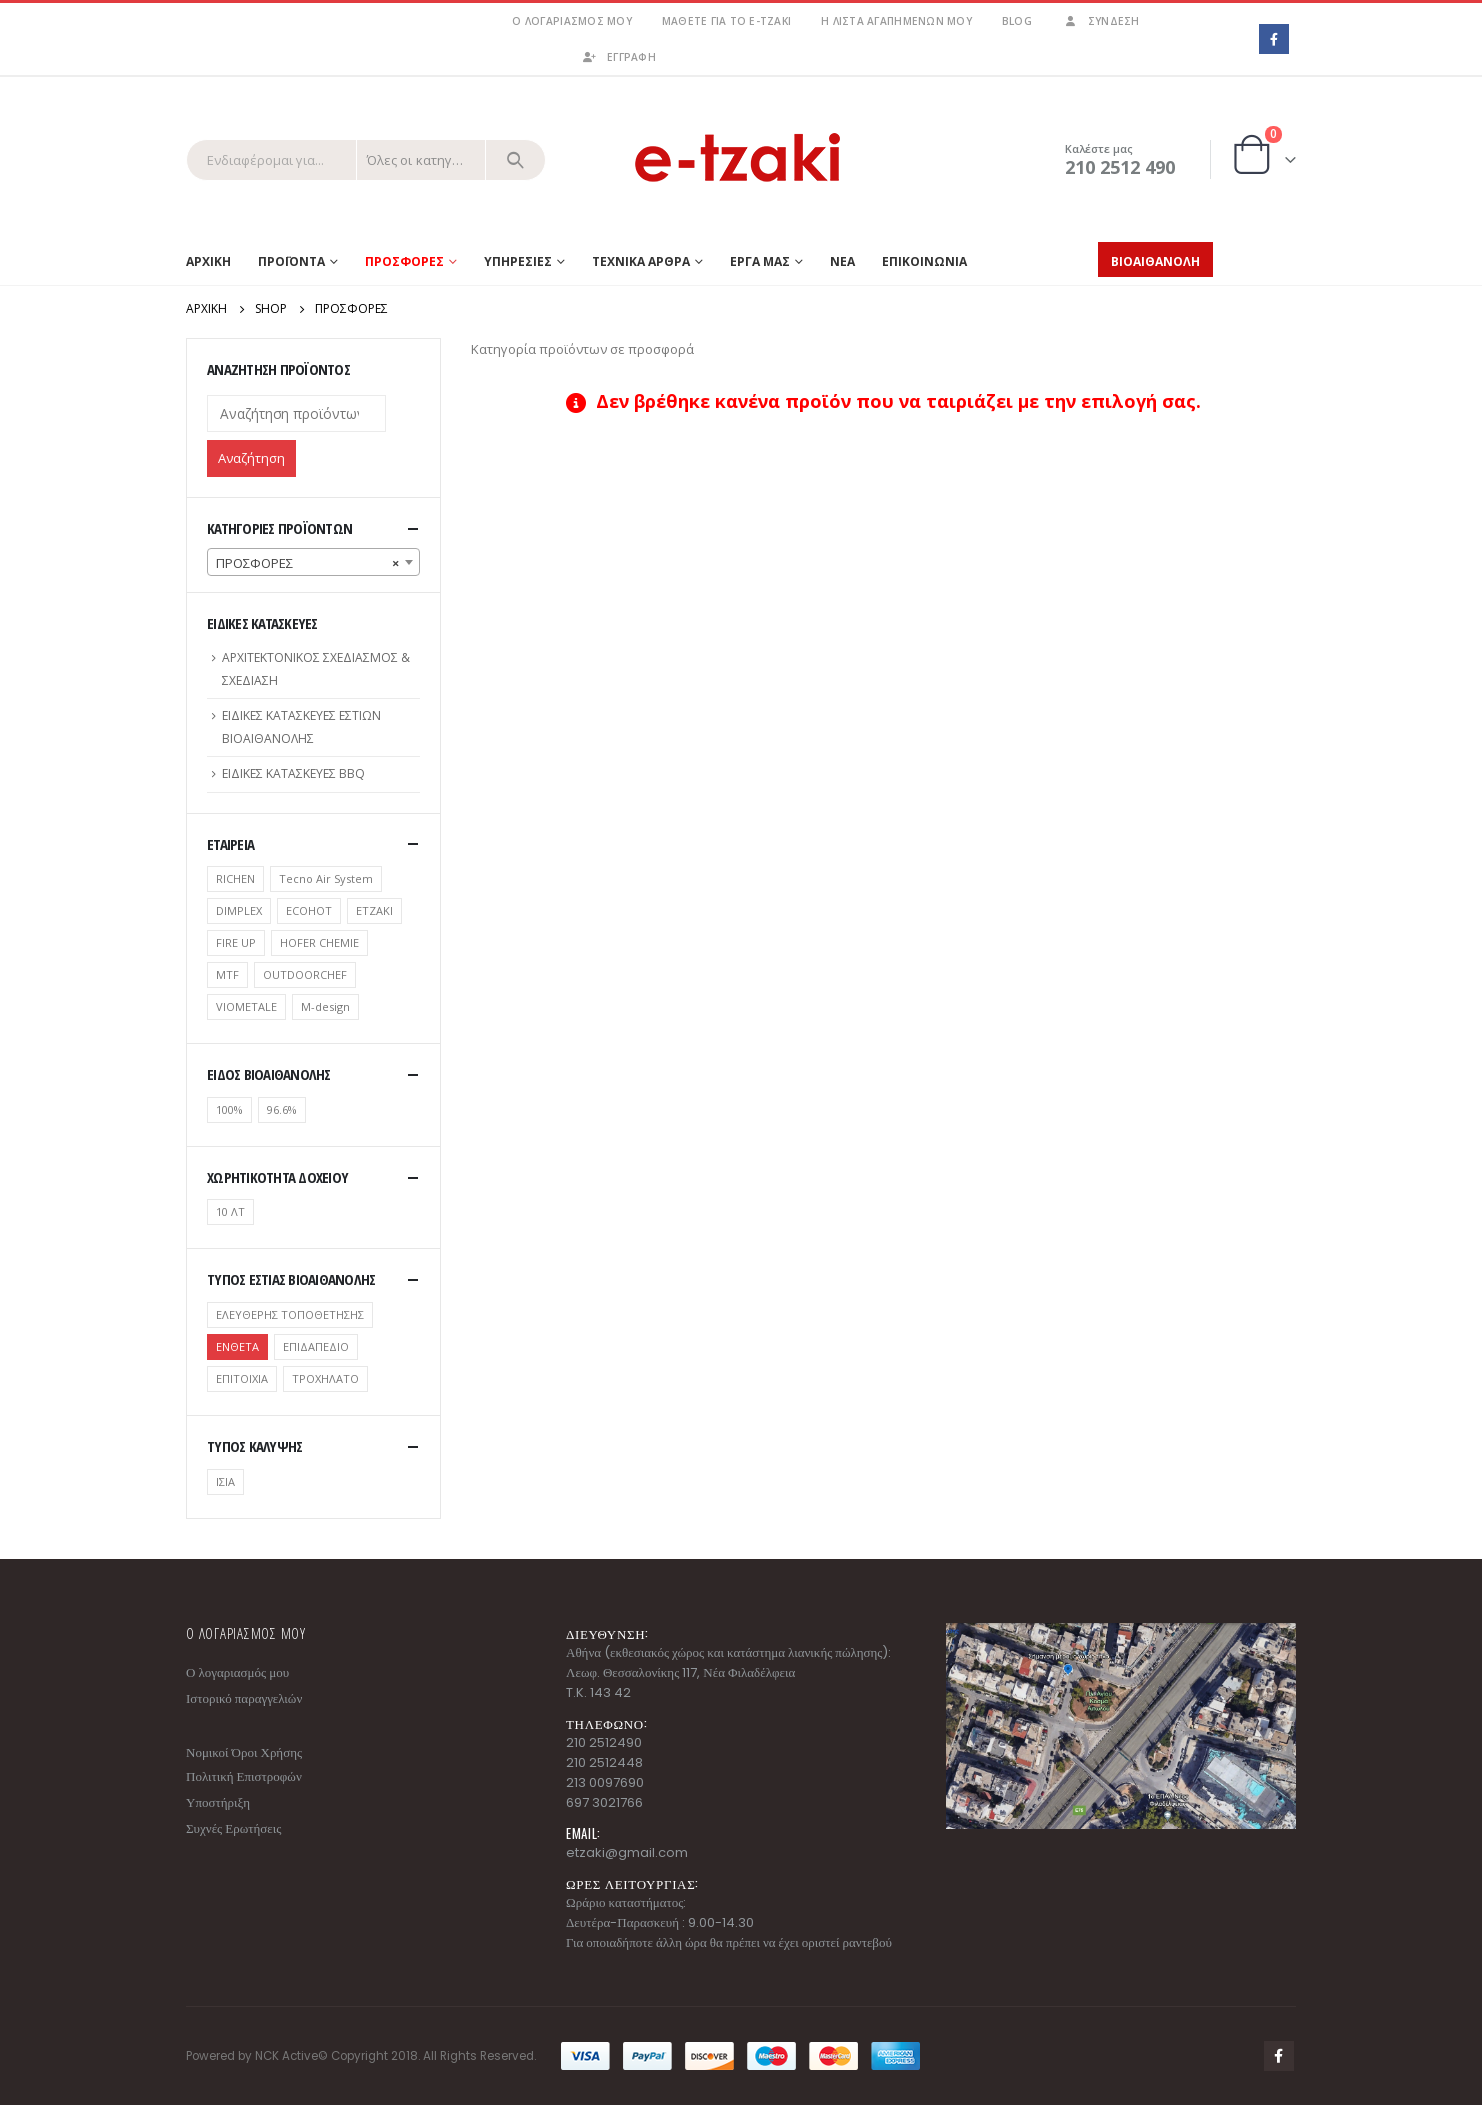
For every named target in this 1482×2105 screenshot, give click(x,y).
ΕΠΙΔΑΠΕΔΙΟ (316, 1346)
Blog (1017, 21)
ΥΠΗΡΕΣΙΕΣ (518, 261)
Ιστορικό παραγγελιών (244, 1698)
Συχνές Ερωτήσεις (233, 1828)
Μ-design (325, 1006)
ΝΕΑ (842, 261)
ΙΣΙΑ (225, 1481)
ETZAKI (374, 910)
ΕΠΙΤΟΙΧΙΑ (242, 1378)
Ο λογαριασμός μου (571, 21)
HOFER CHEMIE (319, 942)
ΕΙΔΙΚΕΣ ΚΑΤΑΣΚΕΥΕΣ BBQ (293, 773)
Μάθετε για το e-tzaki (726, 21)
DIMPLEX (239, 910)
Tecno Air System (326, 878)
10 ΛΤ (230, 1211)
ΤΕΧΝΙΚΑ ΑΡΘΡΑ (641, 261)
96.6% (282, 1109)
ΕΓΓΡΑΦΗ (618, 57)
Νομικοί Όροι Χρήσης (244, 1752)
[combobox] (313, 562)
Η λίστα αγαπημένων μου (896, 21)
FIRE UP (236, 942)
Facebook (1279, 2056)
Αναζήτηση (251, 458)
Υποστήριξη (218, 1802)
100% (229, 1109)
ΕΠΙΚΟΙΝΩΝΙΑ (924, 261)
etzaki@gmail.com (627, 1852)
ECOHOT (309, 910)
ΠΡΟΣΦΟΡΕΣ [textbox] (307, 563)
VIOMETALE (246, 1006)
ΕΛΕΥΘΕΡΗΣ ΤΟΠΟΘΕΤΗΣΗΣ (290, 1314)
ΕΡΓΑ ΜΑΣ (760, 261)
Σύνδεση (1101, 21)
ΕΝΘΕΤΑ (237, 1346)
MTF (227, 974)
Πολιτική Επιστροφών (244, 1776)
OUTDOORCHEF (305, 974)
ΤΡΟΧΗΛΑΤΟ (325, 1378)
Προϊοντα (291, 261)
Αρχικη (208, 261)
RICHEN (235, 878)
